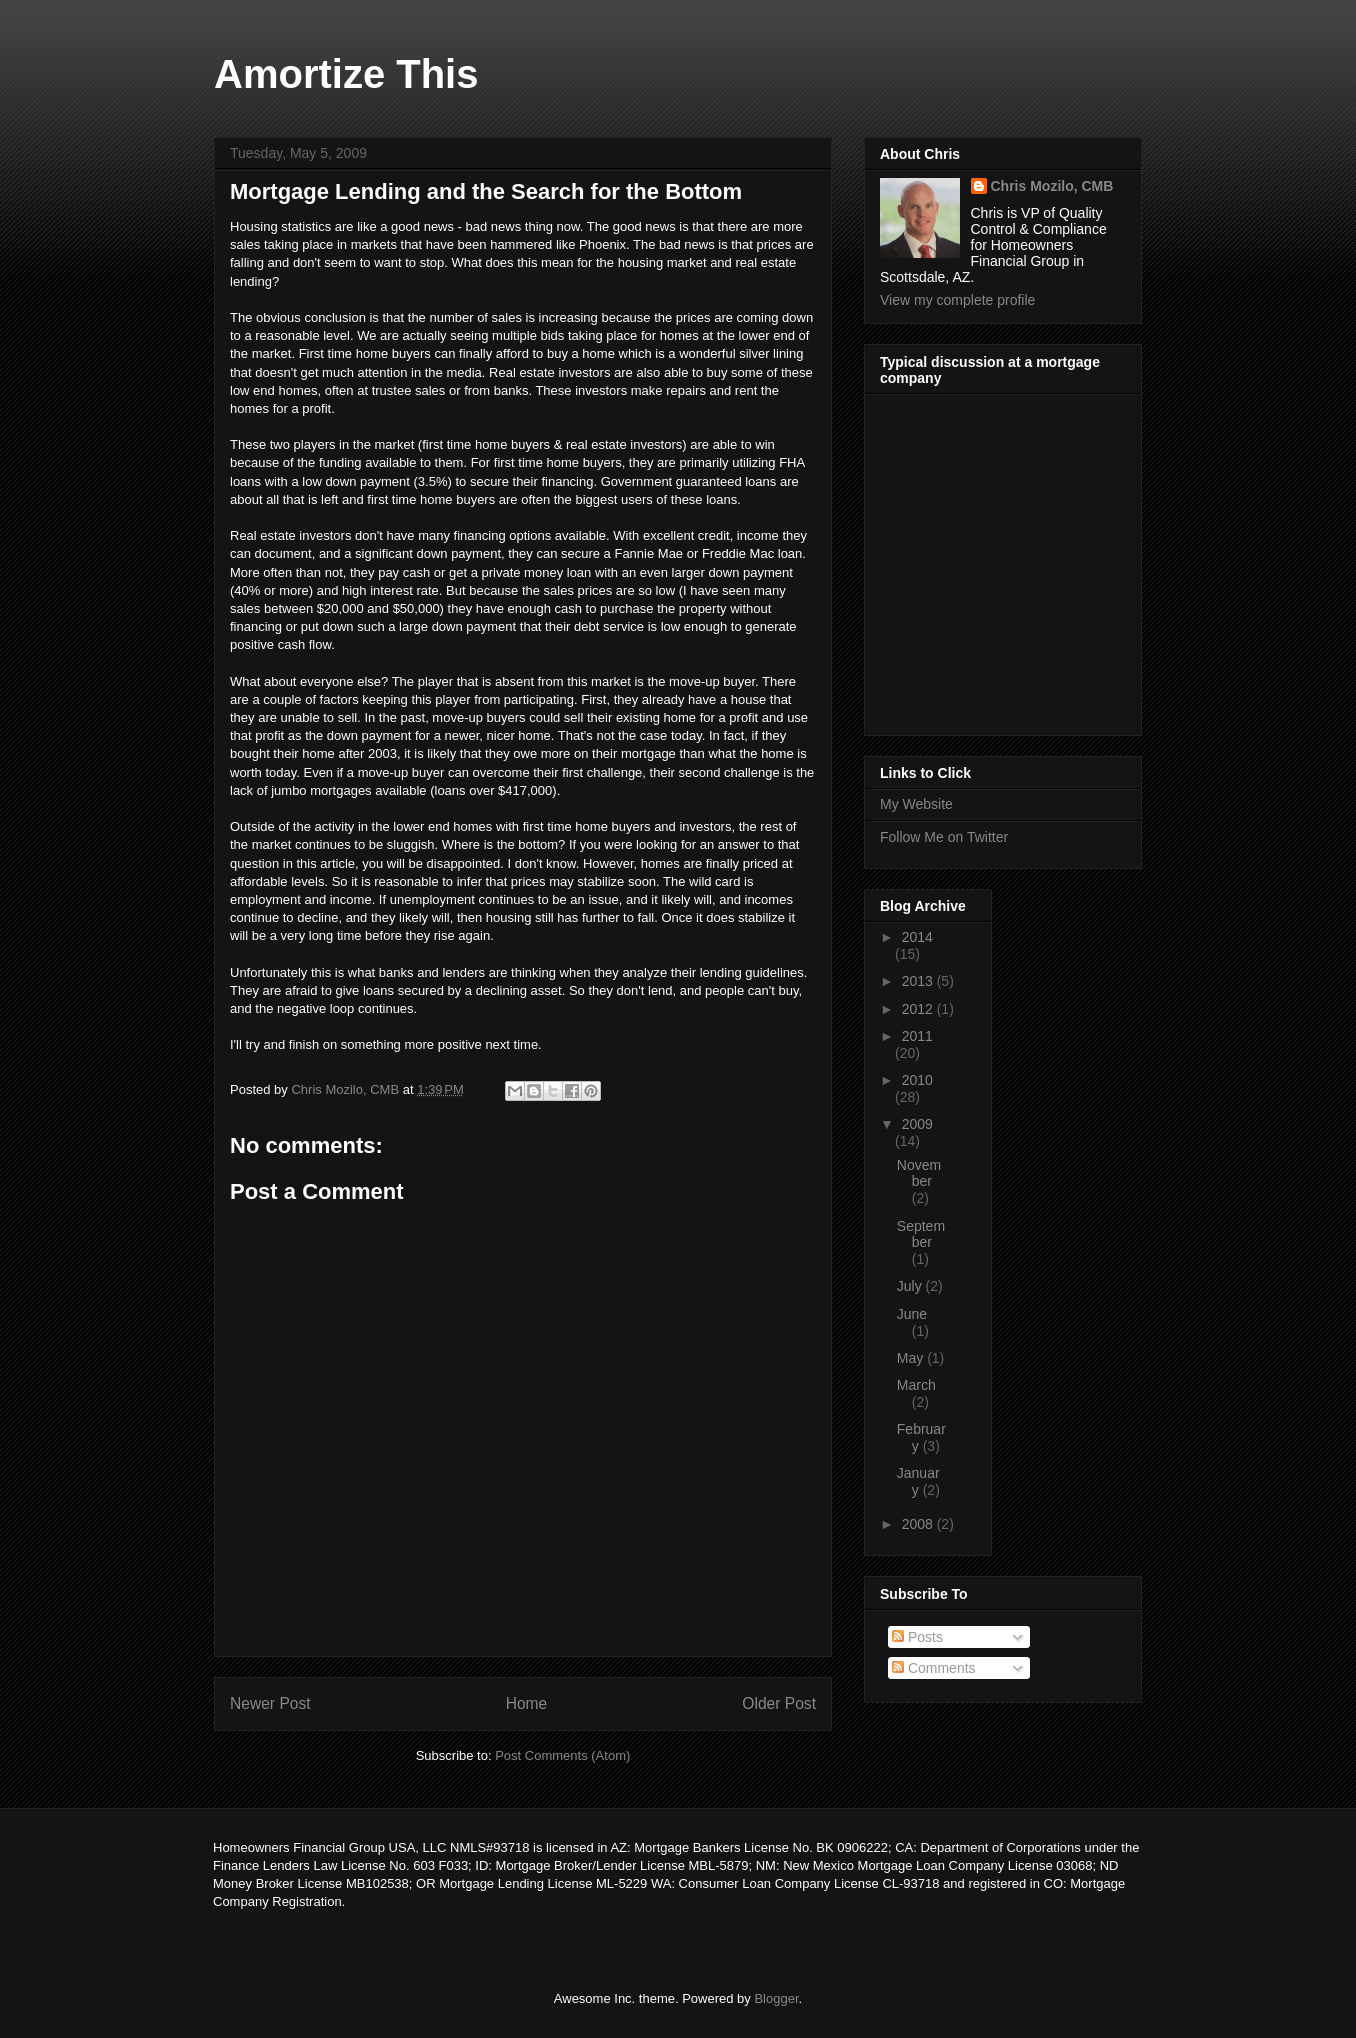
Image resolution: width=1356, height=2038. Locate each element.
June (912, 1314)
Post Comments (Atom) (562, 1755)
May (912, 1358)
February (921, 1437)
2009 (917, 1124)
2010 (917, 1080)
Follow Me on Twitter (944, 837)
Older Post (779, 1703)
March (916, 1385)
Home (527, 1703)
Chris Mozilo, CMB (1052, 186)
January (918, 1481)
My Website (916, 804)
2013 (919, 981)
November (919, 1173)
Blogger (776, 1998)
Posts (917, 1637)
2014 (917, 937)
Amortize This (346, 74)
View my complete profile (957, 300)
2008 (919, 1524)
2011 (917, 1036)
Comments (934, 1668)
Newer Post (270, 1703)
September (921, 1234)
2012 (919, 1009)
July (911, 1286)
